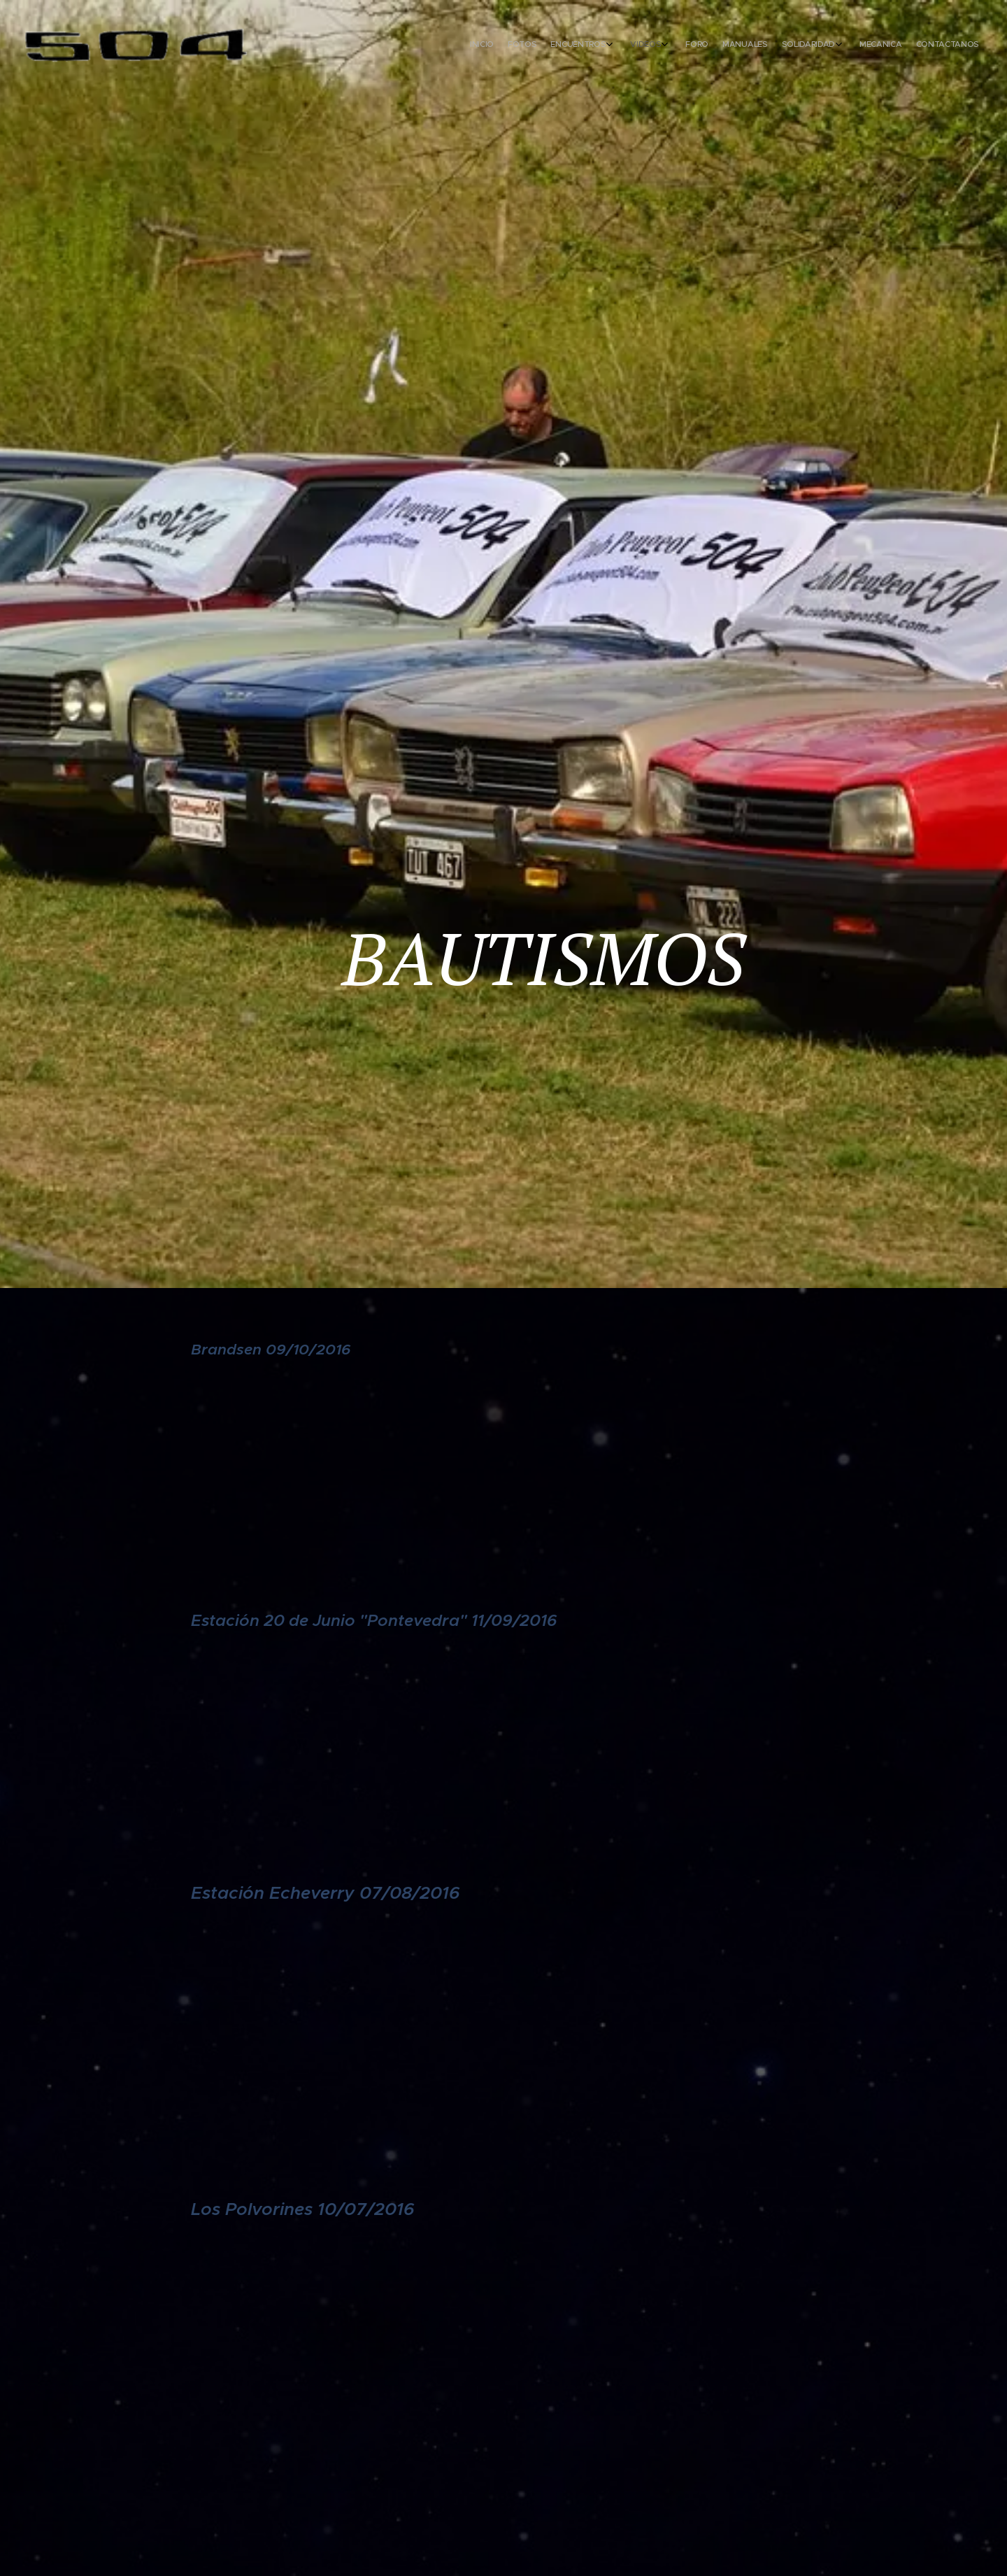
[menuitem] (837, 45)
